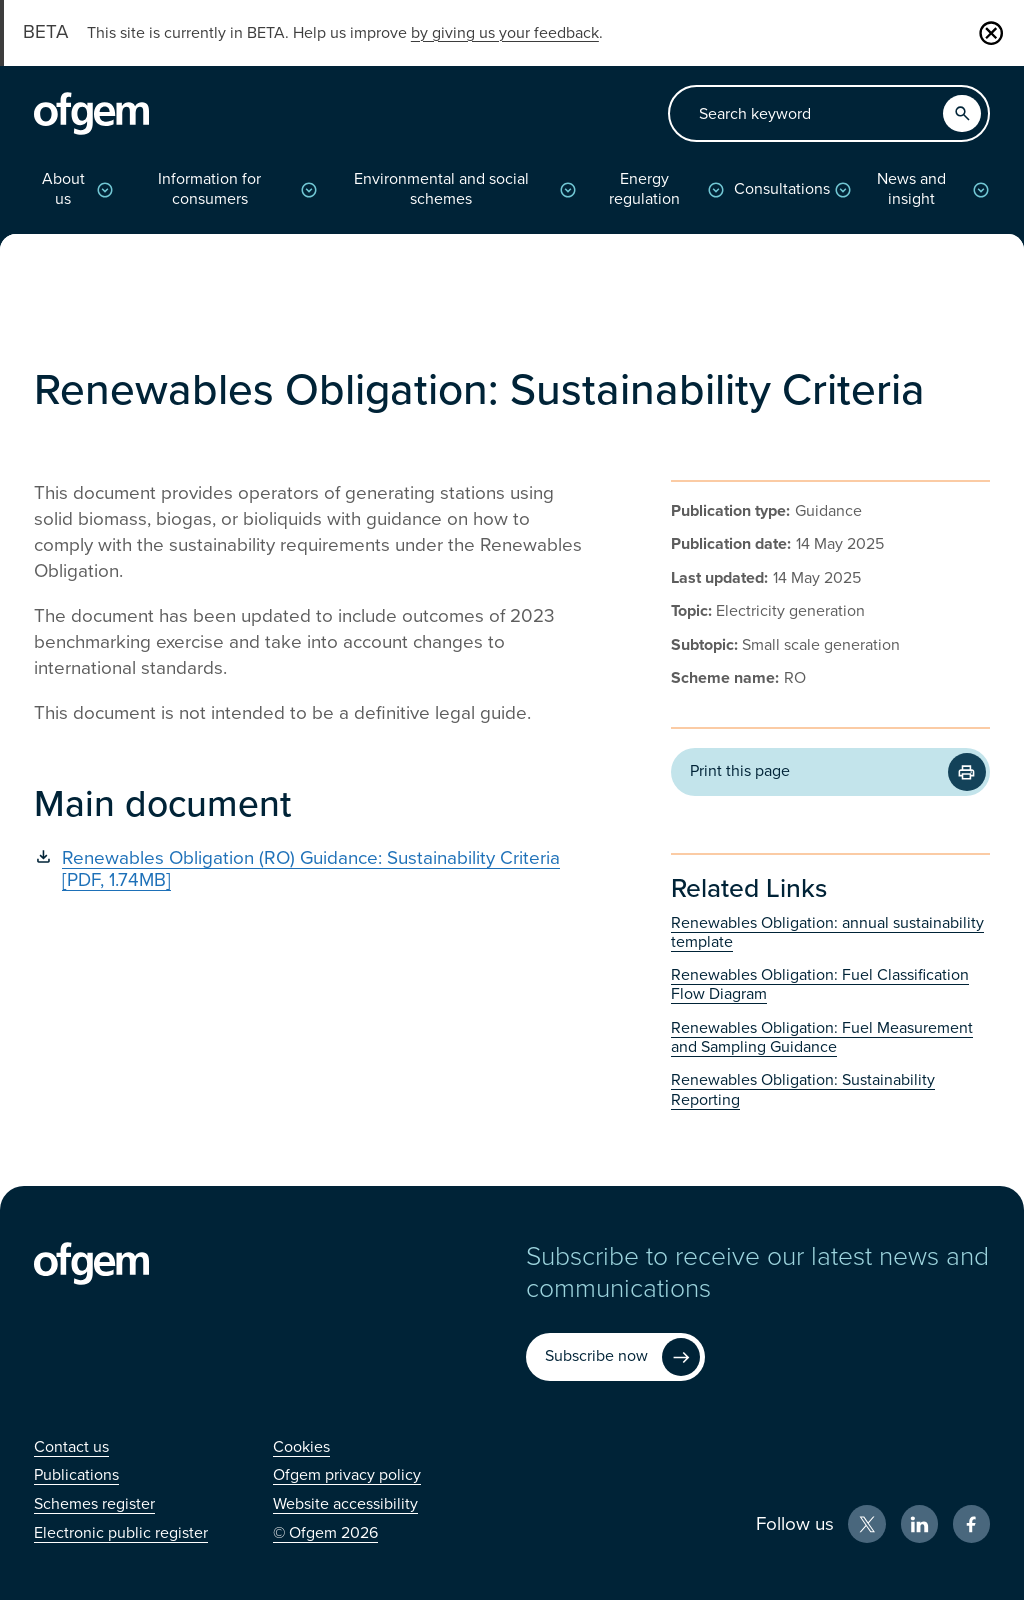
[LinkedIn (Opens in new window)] (920, 1524)
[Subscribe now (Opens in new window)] (615, 1357)
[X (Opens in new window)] (867, 1524)
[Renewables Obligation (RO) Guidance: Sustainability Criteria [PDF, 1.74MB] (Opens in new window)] (313, 869)
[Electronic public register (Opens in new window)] (121, 1533)
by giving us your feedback (505, 33)
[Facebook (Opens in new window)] (972, 1524)
